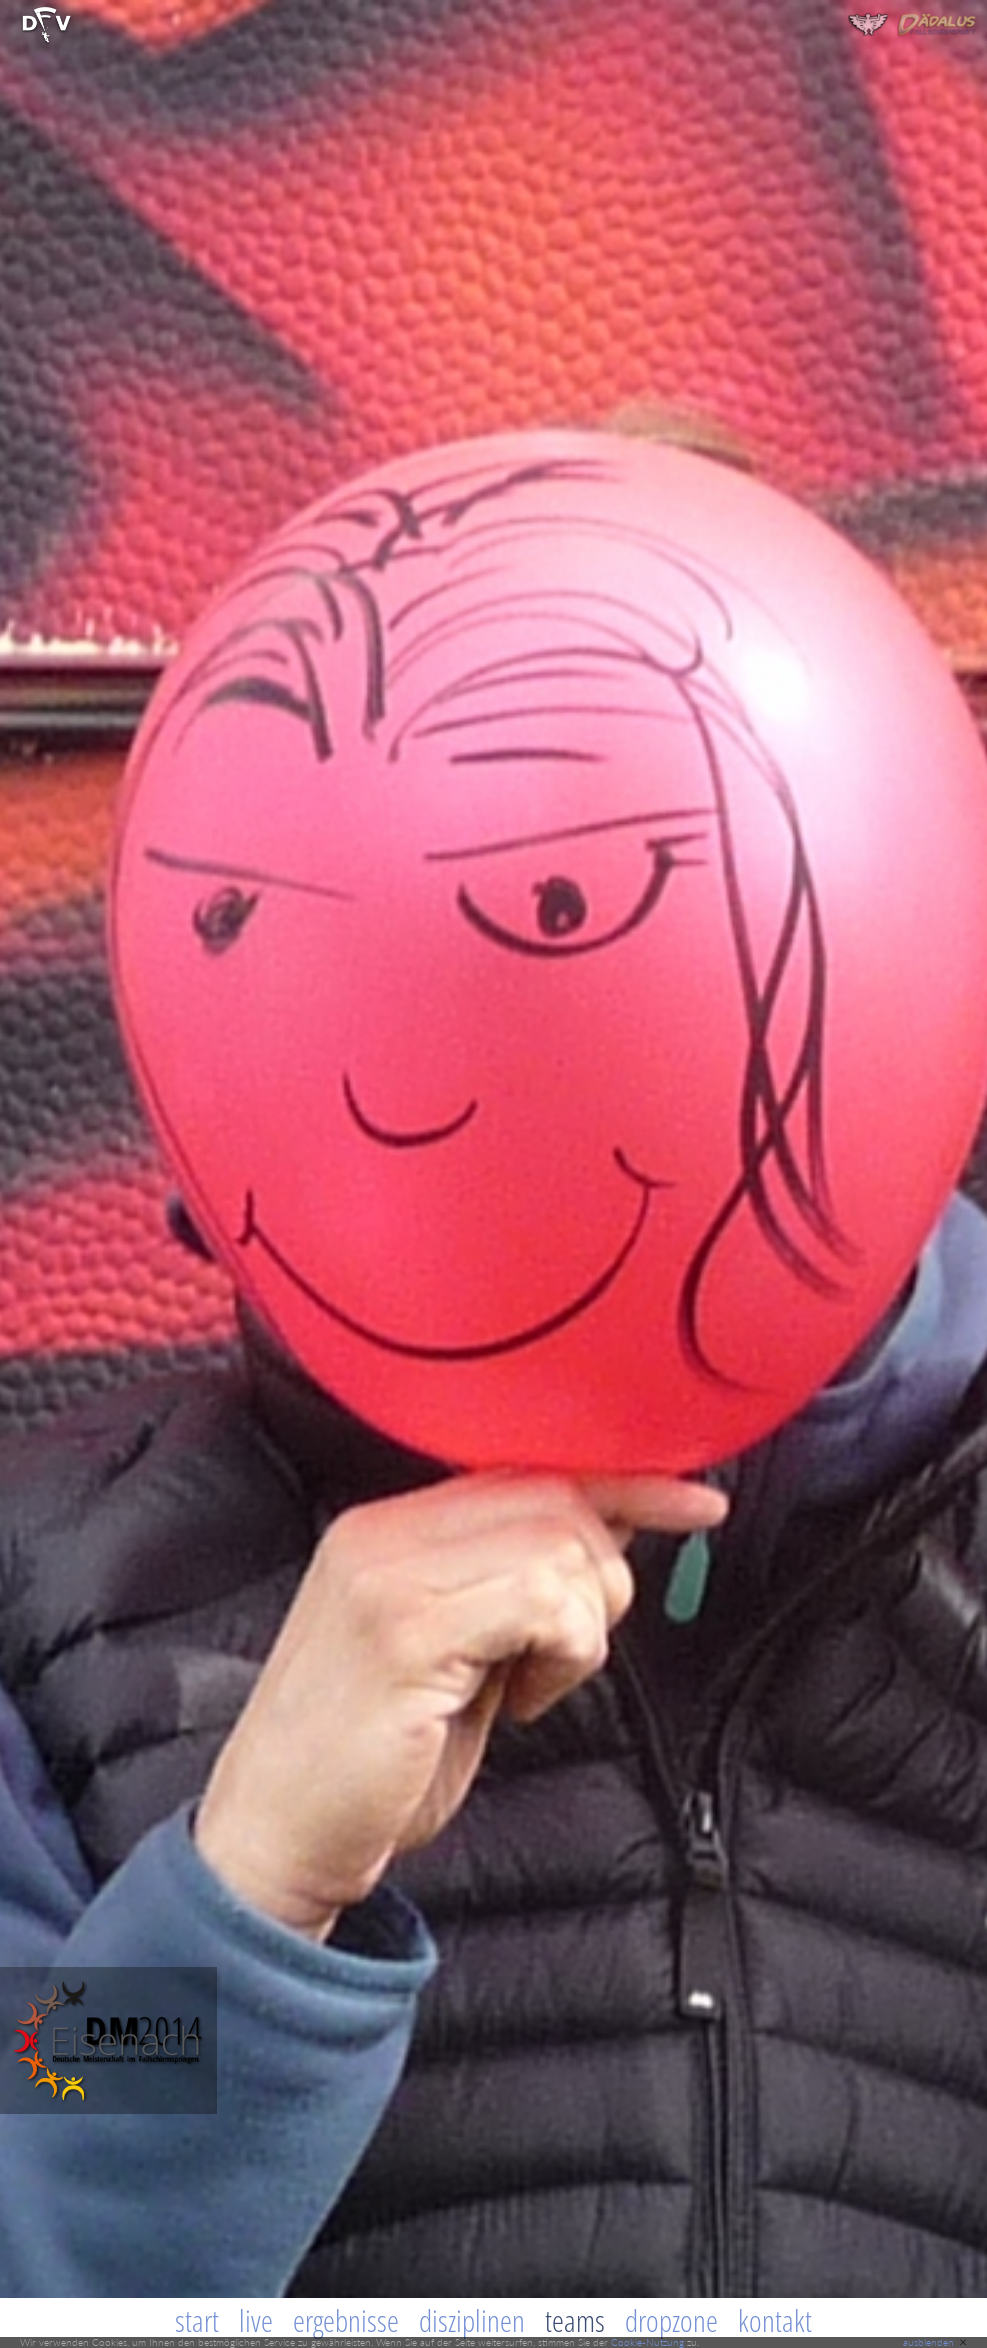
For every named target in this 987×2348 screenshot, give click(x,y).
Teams (575, 2320)
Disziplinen (472, 2320)
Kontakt (775, 2320)
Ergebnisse (346, 2320)
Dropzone (671, 2320)
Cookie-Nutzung (647, 2342)
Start (197, 2320)
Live (256, 2320)
